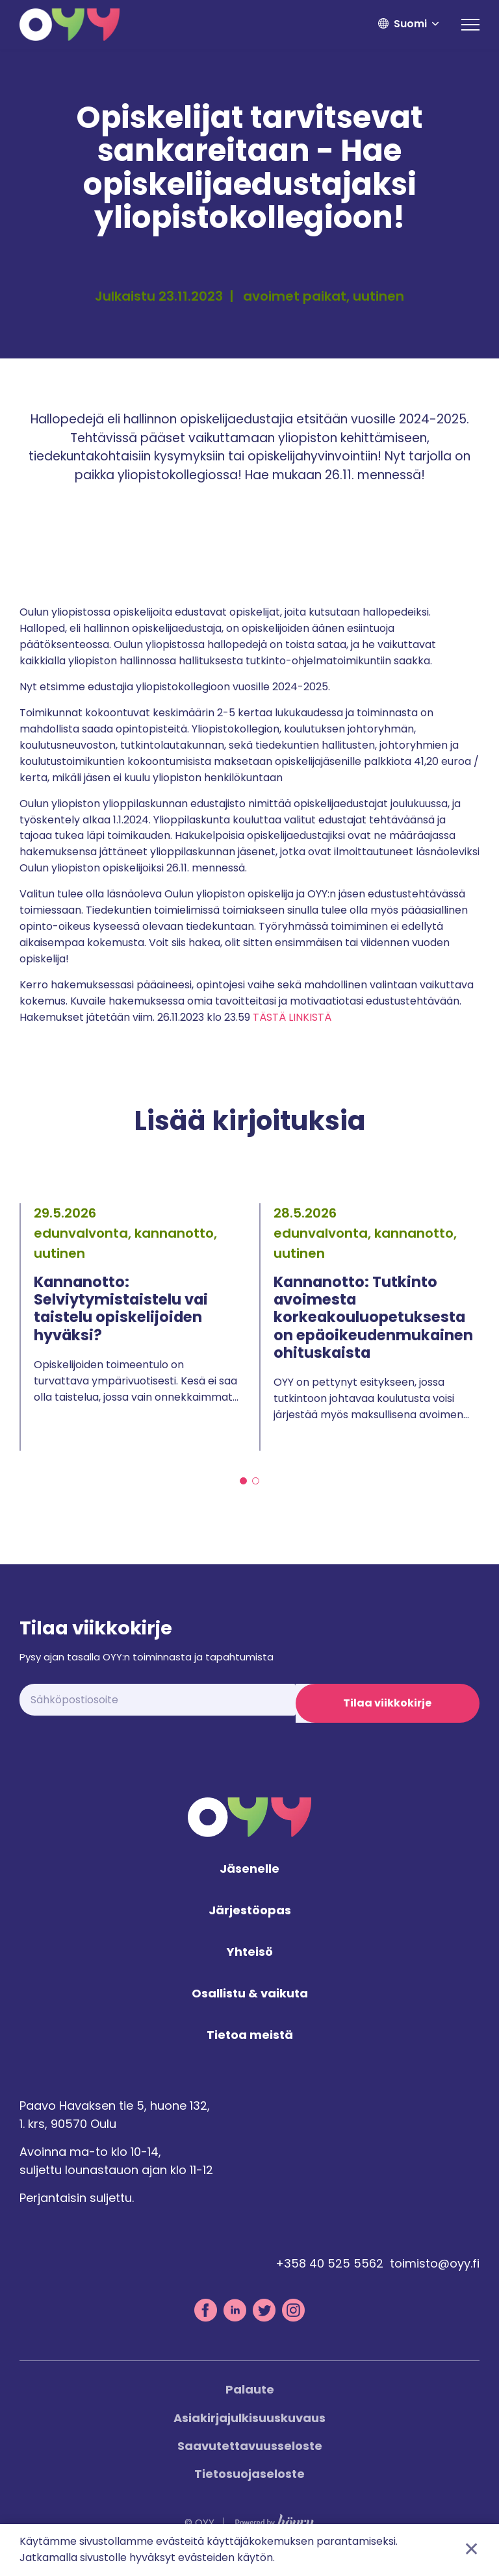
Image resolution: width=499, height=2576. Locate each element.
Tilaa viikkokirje (387, 1702)
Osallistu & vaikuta (250, 2003)
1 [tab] (243, 1480)
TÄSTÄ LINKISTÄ (292, 1017)
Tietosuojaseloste (249, 2483)
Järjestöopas (250, 1921)
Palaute (249, 2400)
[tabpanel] (129, 1327)
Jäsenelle (249, 1879)
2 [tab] (255, 1480)
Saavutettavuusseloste (249, 2455)
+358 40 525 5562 (329, 2274)
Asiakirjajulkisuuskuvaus (249, 2428)
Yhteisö (250, 1962)
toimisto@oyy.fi (435, 2274)
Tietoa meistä (250, 2045)
